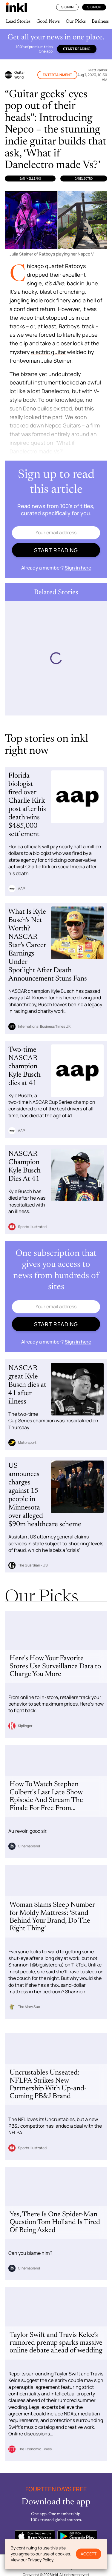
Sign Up (94, 7)
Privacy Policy (40, 2560)
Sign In (67, 7)
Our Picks (76, 21)
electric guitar (48, 352)
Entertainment (57, 74)
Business (100, 21)
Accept (88, 2554)
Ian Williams (30, 178)
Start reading (76, 48)
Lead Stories (18, 21)
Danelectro (84, 178)
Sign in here (78, 567)
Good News (48, 21)
